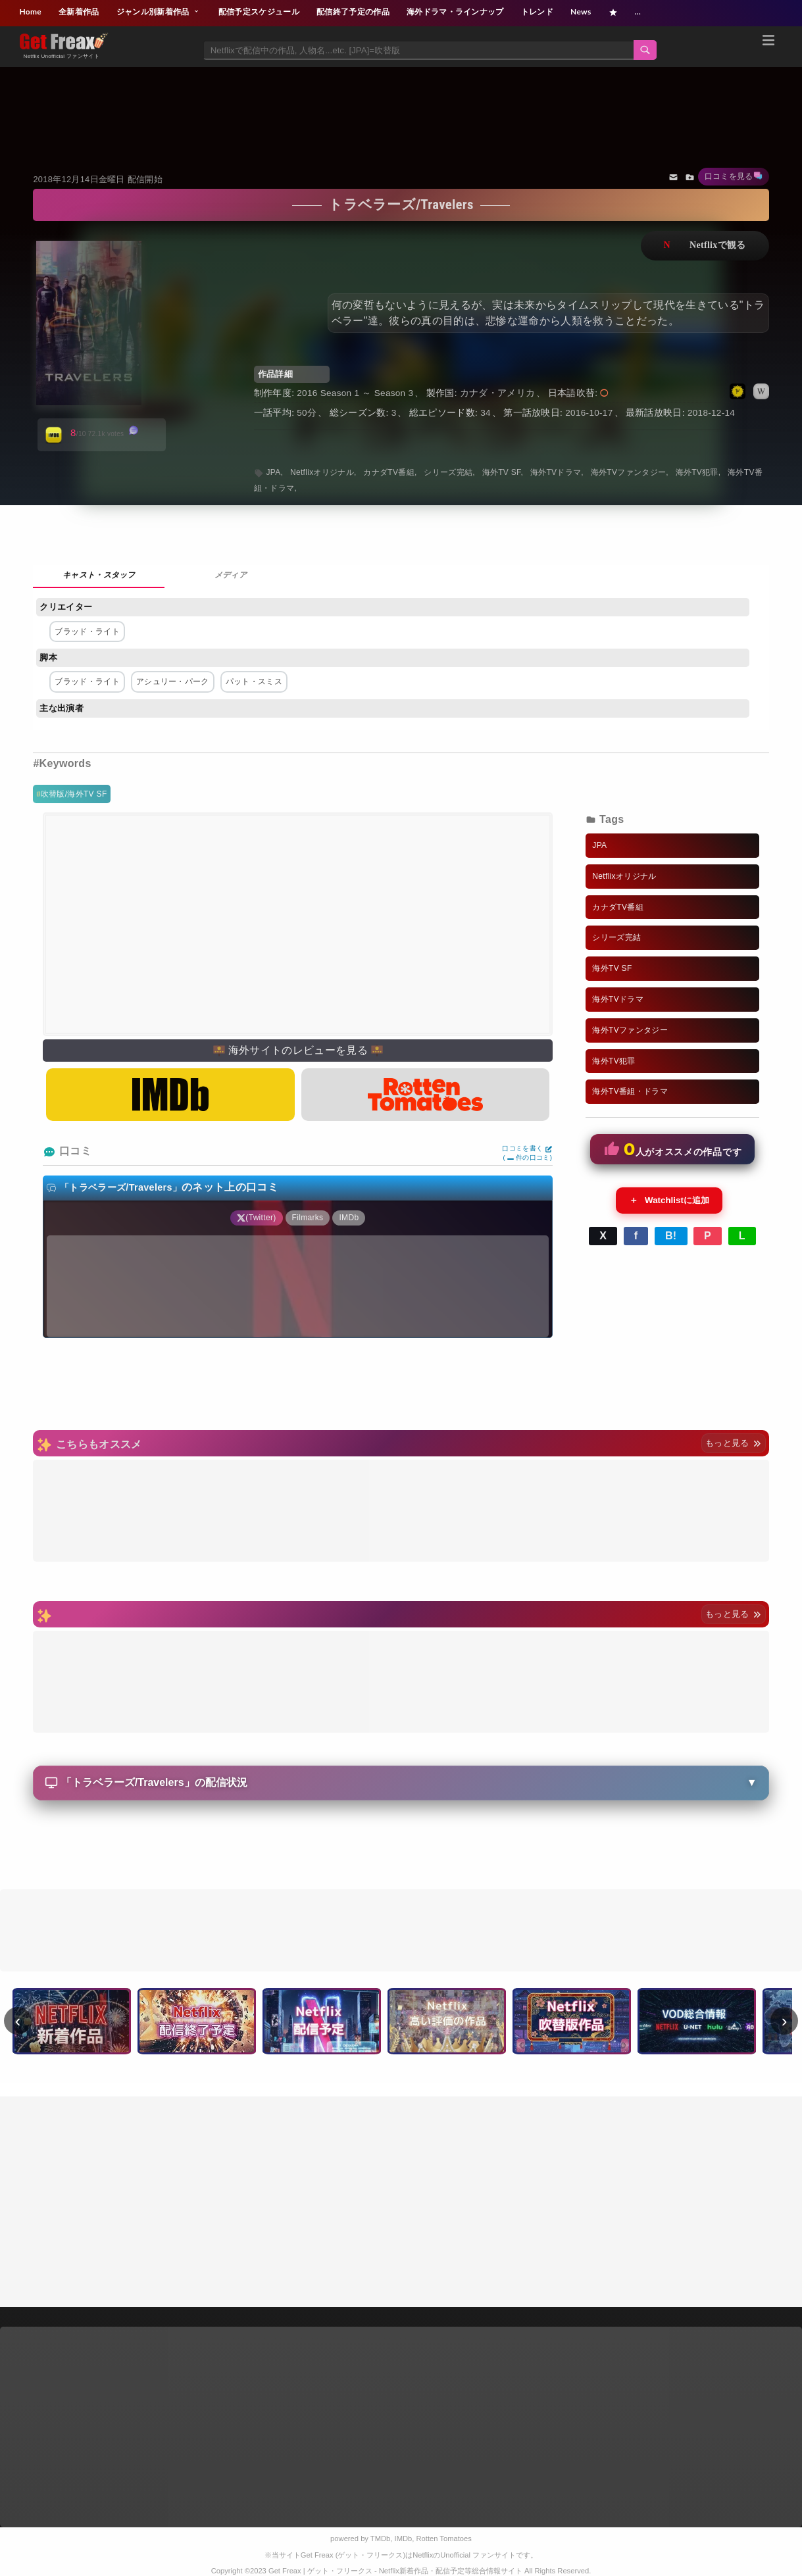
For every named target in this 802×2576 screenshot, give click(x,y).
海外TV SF (501, 472)
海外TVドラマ (556, 472)
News (580, 11)
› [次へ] (785, 2021)
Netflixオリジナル (322, 472)
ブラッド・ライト (87, 631)
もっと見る (733, 1443)
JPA (273, 472)
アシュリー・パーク (172, 681)
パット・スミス (254, 681)
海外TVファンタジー (628, 472)
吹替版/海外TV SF (74, 794)
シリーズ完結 (448, 472)
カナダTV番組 (388, 472)
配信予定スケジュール (258, 11)
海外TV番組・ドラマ (630, 1091)
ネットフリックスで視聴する (705, 245)
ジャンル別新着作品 (158, 11)
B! (671, 1235)
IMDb (404, 2538)
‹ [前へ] (18, 2021)
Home (30, 11)
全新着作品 (79, 11)
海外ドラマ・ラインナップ (455, 11)
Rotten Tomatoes (444, 2538)
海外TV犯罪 (697, 472)
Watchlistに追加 (669, 1200)
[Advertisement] (401, 103)
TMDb (380, 2538)
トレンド (537, 11)
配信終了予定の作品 (352, 11)
